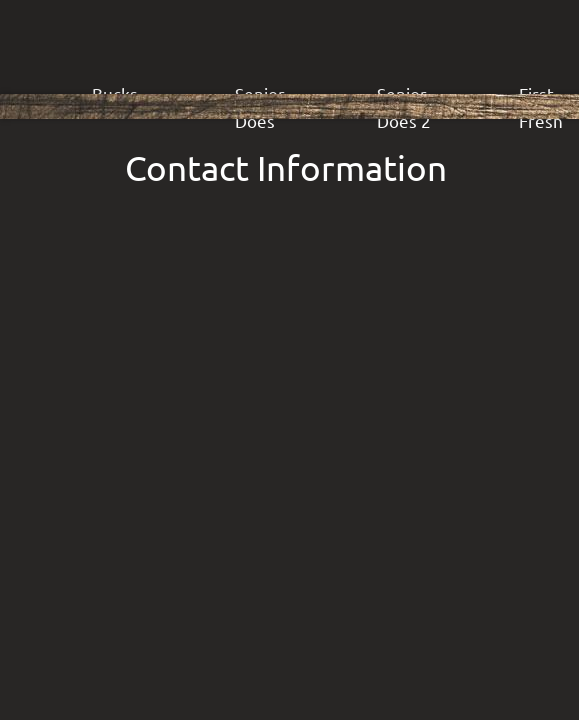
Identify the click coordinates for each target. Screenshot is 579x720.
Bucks (115, 93)
